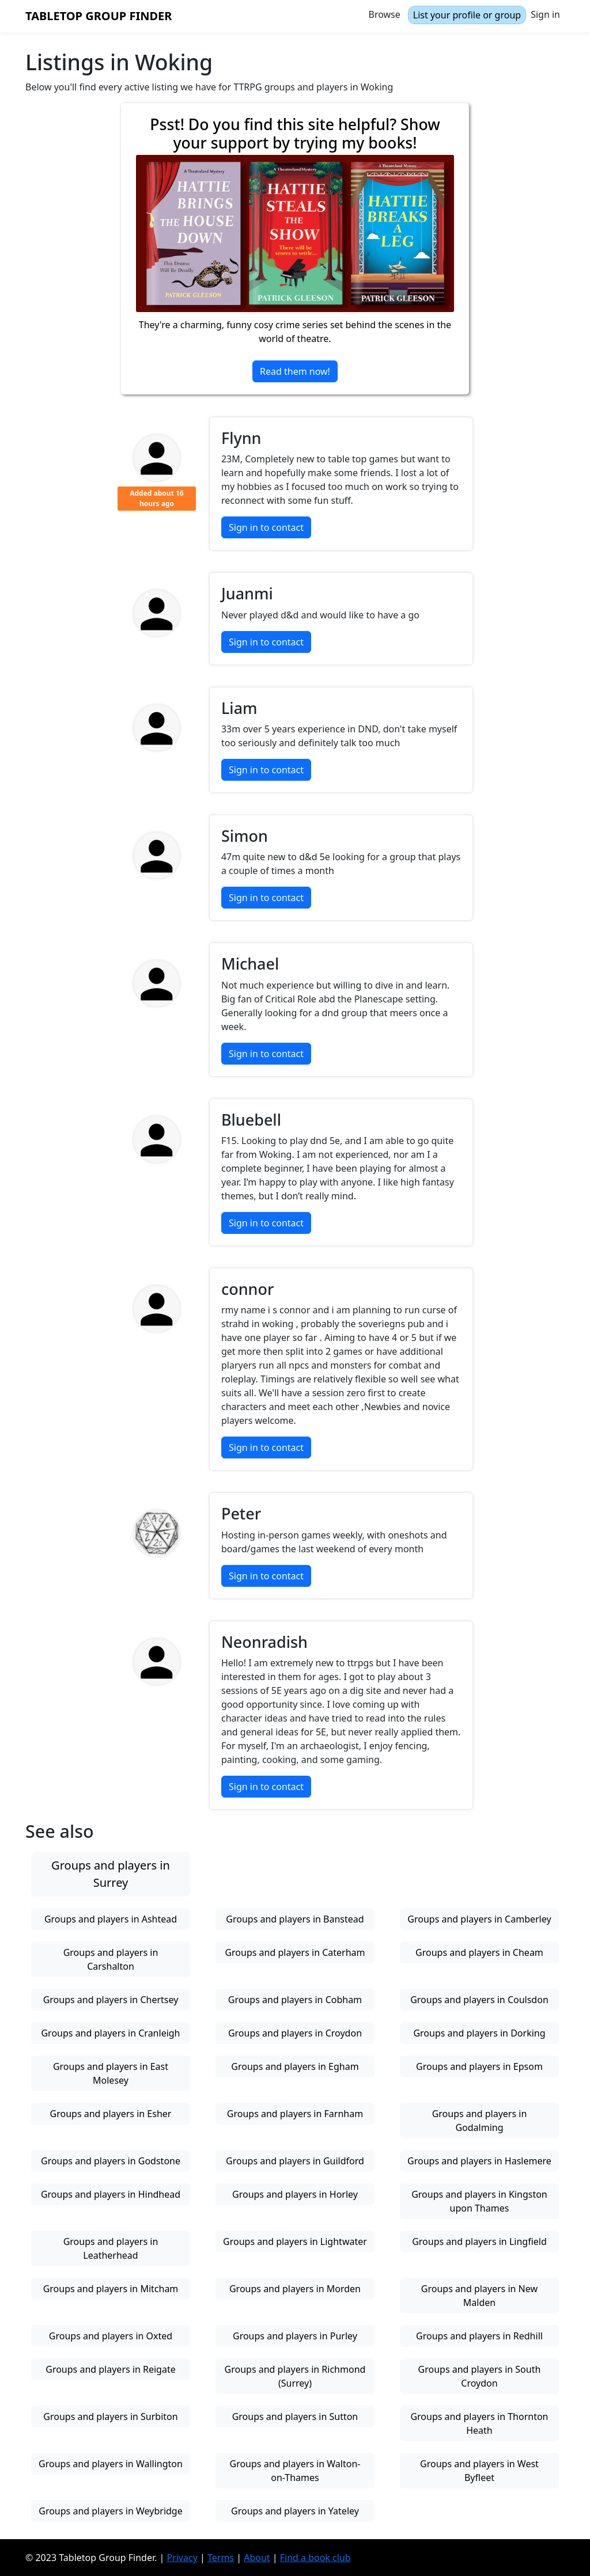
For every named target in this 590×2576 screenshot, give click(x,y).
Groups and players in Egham (294, 2066)
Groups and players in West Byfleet (479, 2470)
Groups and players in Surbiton (110, 2416)
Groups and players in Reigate (111, 2369)
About (257, 2557)
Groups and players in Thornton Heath (479, 2423)
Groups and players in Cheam (479, 1952)
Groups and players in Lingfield (479, 2241)
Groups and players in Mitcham (111, 2288)
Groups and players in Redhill (479, 2336)
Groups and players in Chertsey (111, 1999)
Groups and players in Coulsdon (479, 1999)
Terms (220, 2557)
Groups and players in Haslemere (479, 2161)
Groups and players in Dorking (479, 2033)
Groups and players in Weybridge (110, 2511)
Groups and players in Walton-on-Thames (295, 2470)
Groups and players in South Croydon (479, 2376)
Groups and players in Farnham (295, 2113)
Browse (384, 14)
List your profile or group (467, 15)
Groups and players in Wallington (111, 2463)
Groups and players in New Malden (479, 2295)
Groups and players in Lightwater (295, 2241)
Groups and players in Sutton (295, 2416)
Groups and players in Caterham (295, 1952)
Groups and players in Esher (111, 2113)
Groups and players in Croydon (295, 2033)
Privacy (182, 2557)
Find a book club (315, 2557)
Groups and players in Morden (295, 2288)
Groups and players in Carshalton (110, 1959)
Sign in (545, 14)
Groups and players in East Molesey (110, 2073)
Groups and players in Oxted (110, 2336)
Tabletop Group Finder (98, 16)
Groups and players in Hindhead (110, 2194)
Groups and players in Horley (295, 2194)
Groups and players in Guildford (295, 2161)
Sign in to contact (266, 527)
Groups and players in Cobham (295, 1999)
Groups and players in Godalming (479, 2120)
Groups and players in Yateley (295, 2511)
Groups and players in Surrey (110, 1873)
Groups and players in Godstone (110, 2161)
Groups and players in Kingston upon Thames (479, 2201)
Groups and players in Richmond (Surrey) (295, 2376)
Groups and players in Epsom (479, 2066)
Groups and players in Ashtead (110, 1919)
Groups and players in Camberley (479, 1919)
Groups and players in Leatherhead (110, 2248)
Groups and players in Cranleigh (110, 2033)
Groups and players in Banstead (295, 1919)
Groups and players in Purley (295, 2336)
